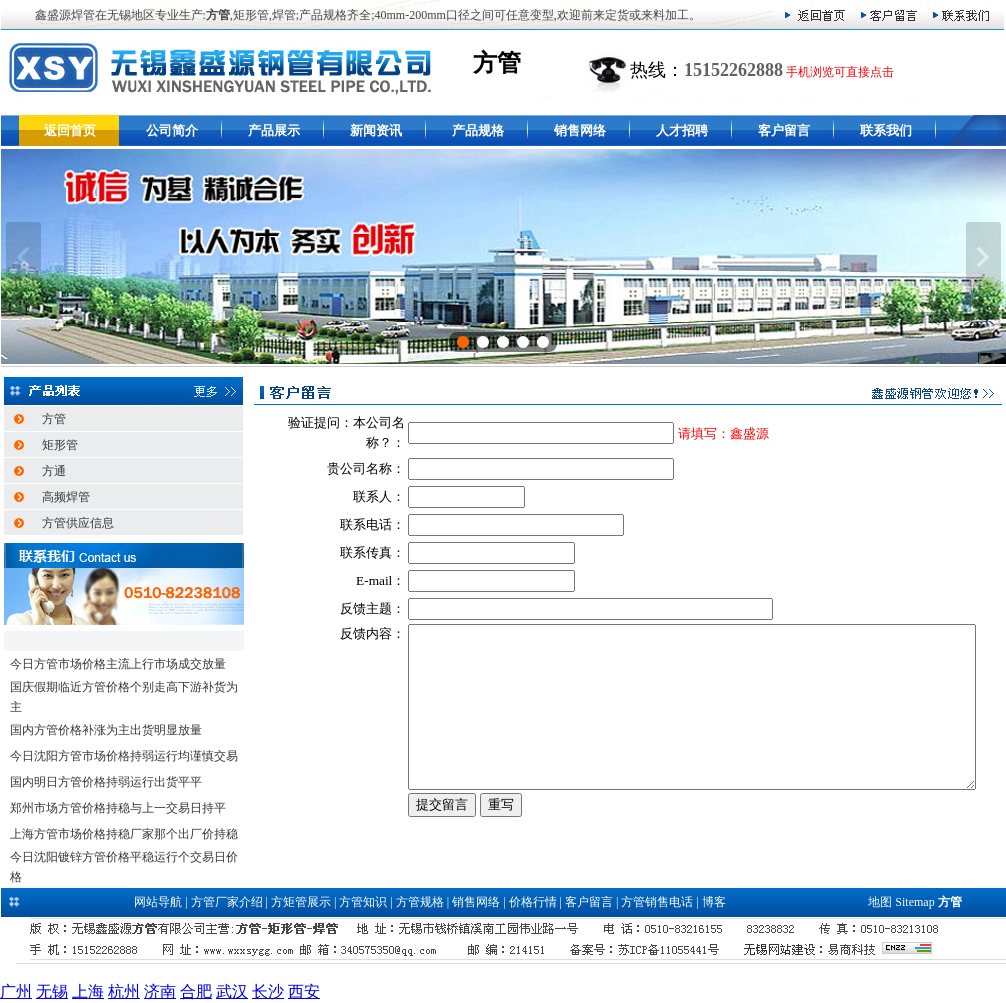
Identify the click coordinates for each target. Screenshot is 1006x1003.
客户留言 (784, 130)
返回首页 (70, 130)
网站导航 (158, 902)
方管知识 (363, 902)
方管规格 (420, 902)
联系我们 (886, 130)
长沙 (268, 991)
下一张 (983, 257)
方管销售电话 (657, 902)
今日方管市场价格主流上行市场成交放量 (118, 664)
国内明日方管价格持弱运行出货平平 (106, 782)
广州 (16, 991)
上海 (88, 991)
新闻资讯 (376, 130)
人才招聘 (682, 130)
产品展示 (274, 130)
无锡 (52, 991)
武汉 (232, 991)
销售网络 (580, 130)
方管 (54, 419)
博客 (714, 902)
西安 (304, 991)
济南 (160, 991)
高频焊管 (66, 497)
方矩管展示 (301, 902)
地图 (880, 902)
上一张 (23, 257)
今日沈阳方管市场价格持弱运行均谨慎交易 (124, 756)
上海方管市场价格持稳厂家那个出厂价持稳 (124, 834)
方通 (54, 471)
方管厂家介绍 (227, 902)
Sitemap (914, 902)
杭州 (124, 991)
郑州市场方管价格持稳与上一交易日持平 (118, 808)
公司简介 (172, 130)
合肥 (196, 991)
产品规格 (478, 130)
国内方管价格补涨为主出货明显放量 (106, 730)
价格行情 (533, 902)
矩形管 (60, 445)
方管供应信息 (78, 523)
